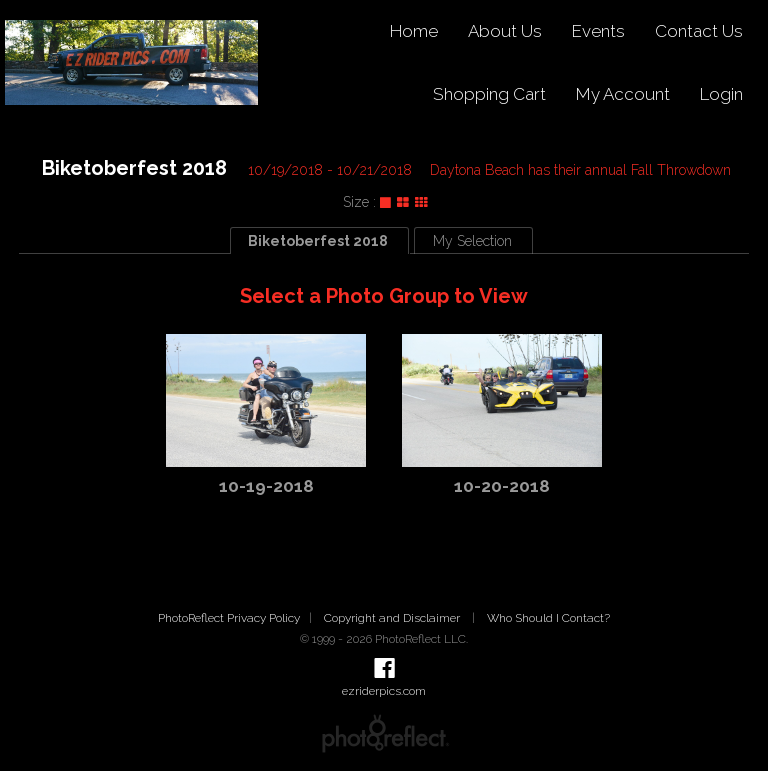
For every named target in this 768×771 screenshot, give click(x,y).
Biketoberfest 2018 (134, 168)
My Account (623, 94)
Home (414, 31)
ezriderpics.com (384, 691)
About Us (505, 31)
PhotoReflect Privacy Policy (229, 618)
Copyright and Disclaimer (393, 618)
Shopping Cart (489, 94)
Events (598, 31)
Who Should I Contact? (548, 618)
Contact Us (699, 31)
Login (721, 94)
